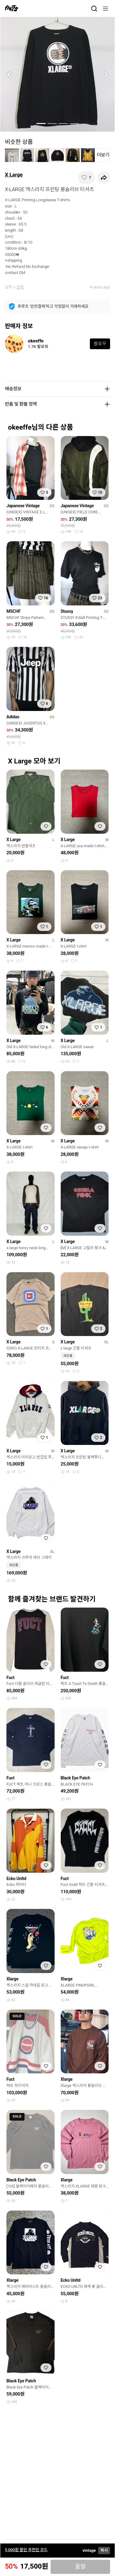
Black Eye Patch (75, 1777)
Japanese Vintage (23, 505)
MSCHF (13, 611)
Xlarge (12, 1978)
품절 (80, 2566)
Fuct (10, 1677)
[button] (8, 74)
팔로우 (100, 343)
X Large (14, 175)
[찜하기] (86, 177)
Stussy (67, 611)
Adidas (12, 716)
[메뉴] (105, 8)
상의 (20, 287)
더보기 (103, 155)
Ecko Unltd (16, 1878)
